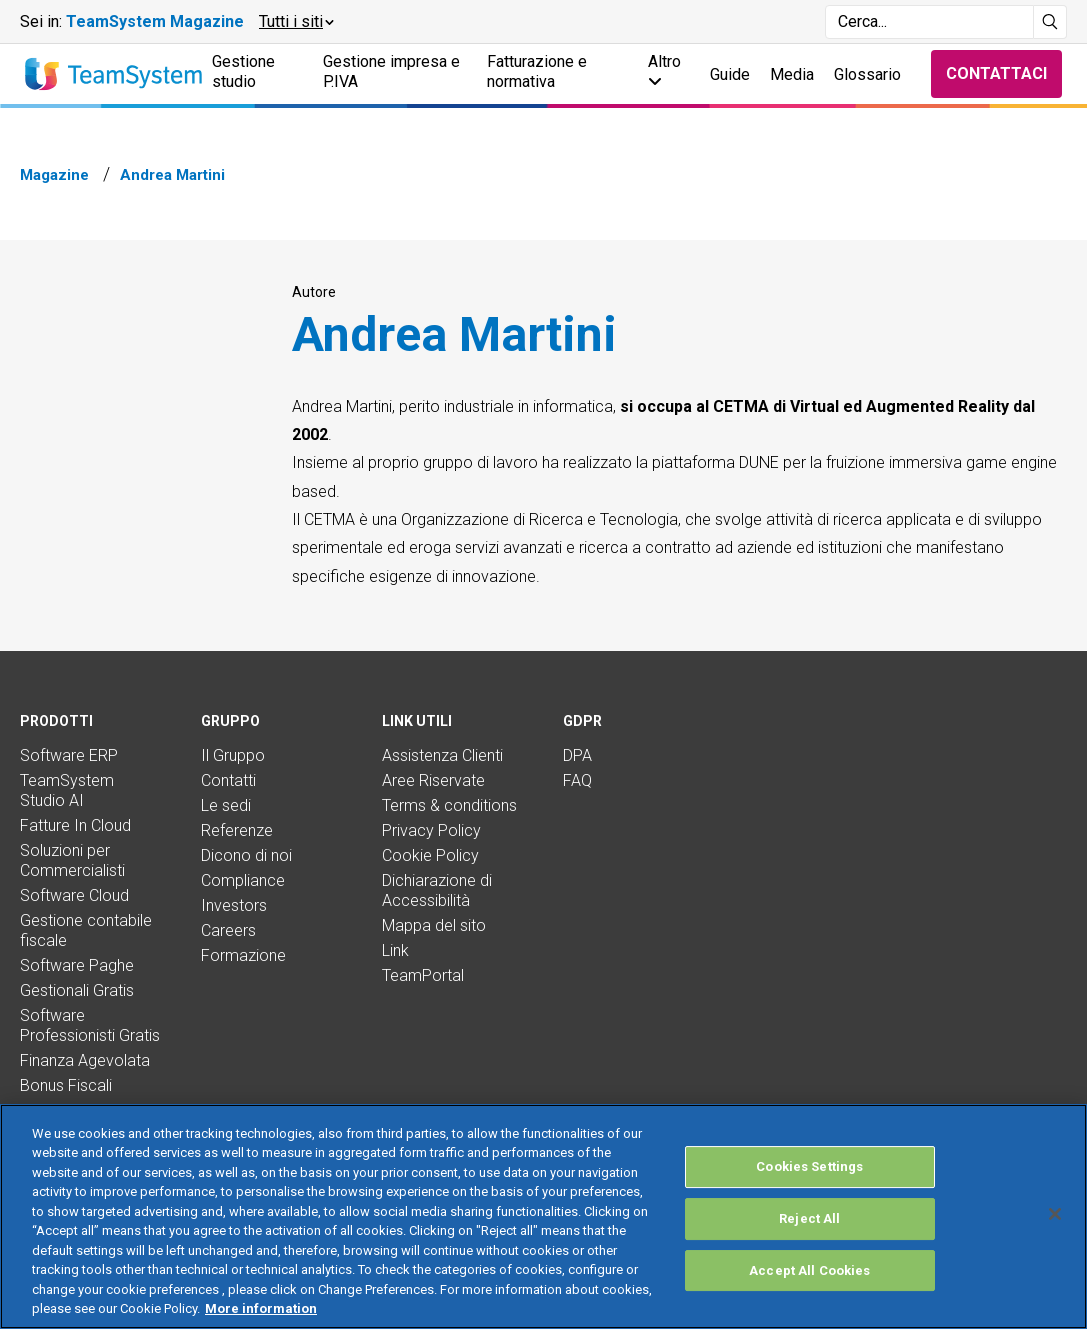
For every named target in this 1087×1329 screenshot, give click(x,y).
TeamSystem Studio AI (67, 790)
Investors (234, 905)
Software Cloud (74, 895)
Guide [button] (730, 74)
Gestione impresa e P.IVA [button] (391, 71)
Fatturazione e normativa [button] (537, 71)
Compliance (243, 880)
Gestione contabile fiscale (86, 930)
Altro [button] (664, 70)
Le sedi (226, 805)
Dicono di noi (246, 855)
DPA (577, 755)
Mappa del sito (434, 925)
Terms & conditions (449, 805)
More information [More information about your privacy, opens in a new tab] (261, 1308)
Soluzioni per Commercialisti (72, 860)
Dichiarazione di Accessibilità (437, 890)
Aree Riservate (433, 780)
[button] (295, 22)
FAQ (577, 780)
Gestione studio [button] (243, 71)
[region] (543, 1216)
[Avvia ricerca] (1050, 22)
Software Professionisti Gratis (90, 1025)
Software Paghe (77, 965)
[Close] (1055, 1214)
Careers (228, 930)
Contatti (228, 780)
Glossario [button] (867, 74)
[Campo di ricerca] (929, 22)
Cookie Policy (430, 855)
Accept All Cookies (809, 1270)
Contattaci (996, 73)
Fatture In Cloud (75, 825)
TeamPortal (423, 975)
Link (395, 950)
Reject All (809, 1218)
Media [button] (792, 74)
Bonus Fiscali (66, 1085)
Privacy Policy (431, 830)
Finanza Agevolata (85, 1060)
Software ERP (69, 755)
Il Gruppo (233, 755)
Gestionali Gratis (77, 990)
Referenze (237, 830)
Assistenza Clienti (442, 755)
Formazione (243, 955)
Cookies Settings (809, 1167)
